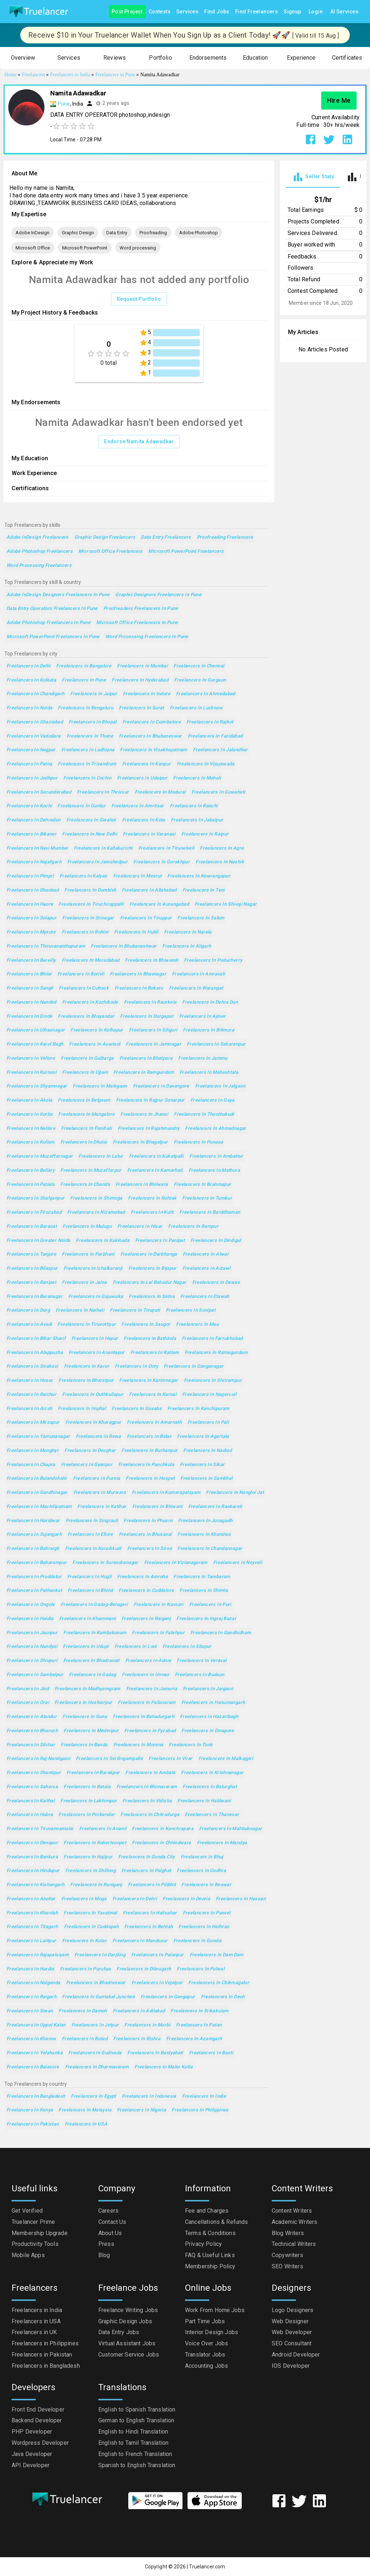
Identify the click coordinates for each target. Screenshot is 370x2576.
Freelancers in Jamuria (151, 1689)
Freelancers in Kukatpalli (156, 1156)
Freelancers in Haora (29, 904)
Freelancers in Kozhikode (90, 1002)
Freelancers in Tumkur (207, 1198)
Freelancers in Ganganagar (193, 1366)
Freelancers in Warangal (196, 988)
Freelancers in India (204, 2096)
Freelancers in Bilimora (208, 1030)
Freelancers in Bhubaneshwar (123, 946)
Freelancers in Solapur (31, 918)
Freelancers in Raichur (31, 1394)
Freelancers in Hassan (240, 1899)
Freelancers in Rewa (98, 1436)
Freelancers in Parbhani (88, 1254)
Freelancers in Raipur (205, 834)
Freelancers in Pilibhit (151, 1885)
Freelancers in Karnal (153, 1394)
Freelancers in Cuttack (83, 988)
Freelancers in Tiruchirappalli (91, 904)
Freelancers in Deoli (222, 1997)
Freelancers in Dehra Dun (210, 1002)
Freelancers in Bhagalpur (140, 1142)
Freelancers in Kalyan (83, 876)
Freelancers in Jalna (84, 1282)
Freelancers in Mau (197, 1324)
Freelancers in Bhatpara (146, 1058)
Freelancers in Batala (87, 1787)
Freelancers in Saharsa (32, 1787)
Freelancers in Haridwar (33, 1520)
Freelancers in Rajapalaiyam (37, 1955)
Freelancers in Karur (87, 1366)
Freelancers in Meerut (137, 876)
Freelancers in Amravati (199, 974)
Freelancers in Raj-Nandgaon (38, 1758)
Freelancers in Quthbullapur (93, 1394)
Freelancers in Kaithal (30, 1801)
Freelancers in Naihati (80, 1310)
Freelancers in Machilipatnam (39, 1506)
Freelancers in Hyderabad (140, 680)
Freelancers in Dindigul (215, 1240)
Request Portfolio (139, 299)
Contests (159, 11)
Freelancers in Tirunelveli (166, 848)
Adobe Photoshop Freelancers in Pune (48, 622)
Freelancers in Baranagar (34, 1296)
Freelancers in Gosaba (136, 1408)
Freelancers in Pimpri (30, 876)
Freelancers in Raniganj (96, 1885)
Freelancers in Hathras (204, 1926)
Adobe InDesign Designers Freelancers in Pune (58, 595)
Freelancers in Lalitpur (31, 1941)
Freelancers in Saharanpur (216, 1044)
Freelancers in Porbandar (86, 1814)
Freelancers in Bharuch (32, 1730)
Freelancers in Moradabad (90, 960)
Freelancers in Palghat (146, 1870)
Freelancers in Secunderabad (39, 792)
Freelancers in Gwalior (91, 820)
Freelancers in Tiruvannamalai (40, 1828)
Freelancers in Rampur (193, 1226)
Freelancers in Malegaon (100, 1086)
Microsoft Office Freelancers (110, 551)
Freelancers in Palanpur (157, 1955)
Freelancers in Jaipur (94, 694)
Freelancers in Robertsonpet (95, 1843)
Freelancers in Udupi (85, 1646)
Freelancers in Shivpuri (32, 1660)
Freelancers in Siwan (29, 2011)
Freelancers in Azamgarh (194, 2039)
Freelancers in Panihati (86, 1128)
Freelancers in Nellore (31, 1128)
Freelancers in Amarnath (154, 1422)
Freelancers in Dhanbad (32, 890)
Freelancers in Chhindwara (161, 1843)
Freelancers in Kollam (30, 1142)
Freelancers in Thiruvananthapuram (45, 946)
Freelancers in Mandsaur (140, 1941)
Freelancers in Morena (138, 1745)
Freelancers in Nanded (31, 1002)
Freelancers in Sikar (202, 1464)
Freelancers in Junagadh (205, 1520)
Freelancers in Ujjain (85, 1072)
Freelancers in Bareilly (31, 960)
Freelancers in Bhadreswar (96, 1982)
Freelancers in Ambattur (216, 1156)
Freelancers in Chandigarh (35, 694)
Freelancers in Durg (28, 1310)
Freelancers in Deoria (186, 1899)
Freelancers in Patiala (30, 1184)
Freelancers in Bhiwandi (152, 960)
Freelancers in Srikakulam (199, 2011)
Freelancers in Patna (29, 764)
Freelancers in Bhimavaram (146, 1787)
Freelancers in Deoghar (90, 1450)
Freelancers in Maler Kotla (163, 2067)
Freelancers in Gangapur (168, 1997)
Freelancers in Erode (29, 1016)
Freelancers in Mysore (31, 932)
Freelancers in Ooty (136, 1366)
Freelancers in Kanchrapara (162, 1828)
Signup (292, 11)
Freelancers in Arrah (29, 1408)
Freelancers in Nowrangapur (199, 876)
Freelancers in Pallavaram (146, 1702)
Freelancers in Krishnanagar (212, 1772)
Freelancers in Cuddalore (146, 1590)
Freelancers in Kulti (152, 1212)
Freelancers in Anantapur (96, 1352)
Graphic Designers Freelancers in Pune (158, 595)
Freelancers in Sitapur (187, 1646)
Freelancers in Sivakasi (32, 1366)
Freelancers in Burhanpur (149, 1450)
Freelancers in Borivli (81, 974)
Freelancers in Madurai (160, 792)
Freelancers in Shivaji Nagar (225, 904)
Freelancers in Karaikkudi (93, 1548)
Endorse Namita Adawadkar (139, 441)
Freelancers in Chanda (85, 1184)
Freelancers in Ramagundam (216, 1352)
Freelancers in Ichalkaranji (93, 1268)
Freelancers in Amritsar (137, 806)
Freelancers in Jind (27, 1689)
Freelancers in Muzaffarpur (91, 1170)
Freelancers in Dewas (216, 1282)
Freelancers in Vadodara (33, 736)
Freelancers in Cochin (87, 778)
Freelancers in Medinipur (91, 1730)
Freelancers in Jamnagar (153, 1044)
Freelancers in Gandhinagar (37, 1492)
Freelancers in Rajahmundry (148, 1128)
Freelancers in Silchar (30, 1745)
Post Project (127, 11)
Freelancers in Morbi (147, 2025)
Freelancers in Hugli (89, 1576)
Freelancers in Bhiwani (157, 1506)
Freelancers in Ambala (150, 1772)
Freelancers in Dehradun (33, 820)
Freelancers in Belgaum (83, 1100)
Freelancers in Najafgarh (34, 862)
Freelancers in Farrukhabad (212, 1338)
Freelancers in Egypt (93, 2096)
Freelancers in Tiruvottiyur (86, 1324)
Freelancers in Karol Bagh (35, 1044)
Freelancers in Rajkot (210, 722)
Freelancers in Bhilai (29, 974)
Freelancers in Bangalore (84, 666)
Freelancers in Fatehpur (158, 1633)
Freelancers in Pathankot (34, 1590)
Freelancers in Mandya (222, 1843)
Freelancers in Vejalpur (157, 1982)
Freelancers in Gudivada (95, 2053)
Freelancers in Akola (29, 1100)
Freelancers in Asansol (94, 1044)
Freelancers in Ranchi (193, 806)
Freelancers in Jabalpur (197, 820)
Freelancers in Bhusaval (145, 1534)
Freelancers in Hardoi (30, 1969)
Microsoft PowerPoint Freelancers (186, 551)
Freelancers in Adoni (148, 1660)
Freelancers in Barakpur (93, 1772)
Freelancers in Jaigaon (208, 1689)
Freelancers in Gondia (197, 1941)
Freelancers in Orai (27, 1702)
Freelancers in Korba (29, 1114)
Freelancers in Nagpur (31, 750)
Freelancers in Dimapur (32, 1843)
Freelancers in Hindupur (33, 1870)
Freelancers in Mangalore (86, 1114)
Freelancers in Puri (210, 1604)
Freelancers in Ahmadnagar (216, 1128)
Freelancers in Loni (135, 1646)
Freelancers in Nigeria (141, 2110)
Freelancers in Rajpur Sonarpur (150, 1100)
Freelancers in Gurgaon (200, 680)
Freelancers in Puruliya (85, 1969)
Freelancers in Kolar (84, 1941)
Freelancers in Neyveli (237, 1562)
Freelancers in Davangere (161, 1086)
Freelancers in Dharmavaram (97, 2067)
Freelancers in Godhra (201, 1870)
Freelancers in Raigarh (31, 1997)
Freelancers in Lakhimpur (88, 1801)
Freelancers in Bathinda (149, 1338)
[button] (23, 58)
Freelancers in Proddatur (34, 1576)
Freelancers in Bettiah (148, 1926)
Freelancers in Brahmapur (202, 1184)
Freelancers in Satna (151, 1296)
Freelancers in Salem (200, 918)
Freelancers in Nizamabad (96, 1212)
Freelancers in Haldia (30, 1618)
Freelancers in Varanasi (149, 834)
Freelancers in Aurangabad (159, 904)
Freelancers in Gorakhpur (161, 862)
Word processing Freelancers (39, 565)
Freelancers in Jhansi (144, 1114)
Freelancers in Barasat (31, 1226)
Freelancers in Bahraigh (33, 1548)
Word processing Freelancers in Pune (147, 636)
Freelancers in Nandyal (32, 1646)
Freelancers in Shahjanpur (35, 1198)
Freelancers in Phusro (148, 1520)
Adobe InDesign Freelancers (37, 537)
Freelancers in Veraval (201, 1660)
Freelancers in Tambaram (202, 1576)
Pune (64, 104)
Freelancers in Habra (29, 1814)
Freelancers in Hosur (29, 1380)
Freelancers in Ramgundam (143, 1072)
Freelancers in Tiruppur (146, 918)
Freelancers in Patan (199, 2025)
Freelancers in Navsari (158, 1604)
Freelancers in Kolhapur (97, 1030)
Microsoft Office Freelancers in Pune (137, 622)
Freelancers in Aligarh (186, 946)
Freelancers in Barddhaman (209, 1212)
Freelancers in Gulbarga (87, 1058)
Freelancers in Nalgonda (33, 1982)
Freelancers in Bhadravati (91, 1660)
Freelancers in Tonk (190, 1745)
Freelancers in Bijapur (152, 1268)
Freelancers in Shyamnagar (36, 1086)
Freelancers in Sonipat (190, 1310)
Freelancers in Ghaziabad (34, 722)
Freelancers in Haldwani (204, 1801)
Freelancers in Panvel (206, 1913)
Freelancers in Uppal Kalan (36, 2025)
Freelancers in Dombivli (90, 890)
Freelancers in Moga (84, 1899)
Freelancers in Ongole (30, 1604)
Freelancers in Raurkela (150, 1002)
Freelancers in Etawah (205, 1296)
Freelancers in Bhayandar (86, 1016)
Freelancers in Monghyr (32, 1450)
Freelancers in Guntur (81, 806)
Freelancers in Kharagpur (93, 1422)
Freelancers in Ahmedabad (206, 694)
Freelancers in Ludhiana (88, 750)
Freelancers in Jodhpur (32, 778)
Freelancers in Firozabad (34, 1212)
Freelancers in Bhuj (202, 1857)
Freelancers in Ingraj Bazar (206, 1618)
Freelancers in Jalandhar (220, 750)
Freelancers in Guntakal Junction (98, 1997)
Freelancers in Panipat (160, 1240)
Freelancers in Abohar (31, 1899)
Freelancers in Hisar (140, 1226)
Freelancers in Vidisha (147, 1801)
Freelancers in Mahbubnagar (231, 1828)
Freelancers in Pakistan (32, 2124)
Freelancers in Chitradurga (150, 1814)
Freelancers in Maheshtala (209, 1072)
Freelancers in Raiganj (146, 1618)
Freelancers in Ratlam (154, 1352)
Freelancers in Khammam (87, 1618)
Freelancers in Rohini (85, 932)
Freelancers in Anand (103, 1828)
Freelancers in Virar (170, 1758)
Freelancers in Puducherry (213, 960)
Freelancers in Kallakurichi (103, 848)
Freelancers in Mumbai (142, 666)
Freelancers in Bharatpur (86, 1380)
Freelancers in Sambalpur (35, 1674)
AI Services (344, 11)
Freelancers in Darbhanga (148, 1254)
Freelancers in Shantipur (33, 1772)
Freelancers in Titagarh (32, 1926)
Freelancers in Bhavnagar (138, 974)
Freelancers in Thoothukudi (204, 1114)
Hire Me (339, 100)
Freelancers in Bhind (90, 1590)
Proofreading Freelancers (225, 537)
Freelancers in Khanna (31, 2039)
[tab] (313, 177)
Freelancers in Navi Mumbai (37, 848)
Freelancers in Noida (29, 708)
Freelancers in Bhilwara (141, 1184)
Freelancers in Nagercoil (209, 1394)
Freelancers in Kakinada (102, 1240)
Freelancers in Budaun (199, 1674)
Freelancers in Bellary (30, 1170)
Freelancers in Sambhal (206, 1478)
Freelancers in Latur (100, 1156)
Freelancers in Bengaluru (85, 708)
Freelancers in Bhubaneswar (150, 736)
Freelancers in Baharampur (36, 1562)
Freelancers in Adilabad (139, 2011)
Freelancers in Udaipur (142, 778)
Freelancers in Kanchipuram (198, 1408)
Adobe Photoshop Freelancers (39, 551)
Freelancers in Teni (203, 890)
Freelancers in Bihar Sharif (36, 1338)
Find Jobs (216, 11)
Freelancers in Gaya (212, 1100)
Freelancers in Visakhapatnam (153, 750)
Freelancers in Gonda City (146, 1857)
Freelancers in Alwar (205, 1254)
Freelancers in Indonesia (149, 2096)
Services (187, 11)
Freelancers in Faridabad (215, 736)
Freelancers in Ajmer (202, 1016)
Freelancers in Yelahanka (34, 2053)
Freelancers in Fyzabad (150, 1730)
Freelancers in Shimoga (96, 1198)
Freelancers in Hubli (136, 932)
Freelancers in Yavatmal (90, 1913)
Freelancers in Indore (146, 694)
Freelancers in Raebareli (215, 1506)
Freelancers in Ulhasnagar (35, 1030)
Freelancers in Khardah (32, 1913)
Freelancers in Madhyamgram (87, 1689)
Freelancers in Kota (144, 820)
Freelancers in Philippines (200, 2110)
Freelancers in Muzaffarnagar (39, 1156)
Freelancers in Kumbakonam (95, 1633)
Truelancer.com (207, 2566)
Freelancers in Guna (84, 1716)
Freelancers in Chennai (198, 666)
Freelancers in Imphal (81, 1408)
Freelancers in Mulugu (87, 1226)
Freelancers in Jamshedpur (97, 862)
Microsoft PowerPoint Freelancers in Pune (53, 636)
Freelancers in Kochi (29, 806)
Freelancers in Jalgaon (220, 1086)
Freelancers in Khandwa (204, 1534)
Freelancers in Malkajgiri (225, 1758)
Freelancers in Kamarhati (155, 1170)
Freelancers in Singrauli (92, 1520)
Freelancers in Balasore (33, 2067)
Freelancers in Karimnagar (148, 1380)
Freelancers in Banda (84, 1745)
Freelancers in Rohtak (152, 1198)
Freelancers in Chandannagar (210, 1548)
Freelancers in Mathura (214, 1170)
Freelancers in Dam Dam (216, 1955)
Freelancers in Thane (90, 736)
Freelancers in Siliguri (153, 1030)
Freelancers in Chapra (31, 1464)
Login (315, 11)
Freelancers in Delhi (28, 666)
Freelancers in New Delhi (90, 834)
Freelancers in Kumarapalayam (166, 1492)
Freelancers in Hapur (94, 1338)
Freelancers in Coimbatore (151, 722)
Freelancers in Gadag (92, 1674)
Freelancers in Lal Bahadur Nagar (149, 1282)
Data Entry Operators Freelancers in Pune (52, 608)
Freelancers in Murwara (100, 1492)
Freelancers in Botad (84, 2039)
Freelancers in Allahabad (149, 890)
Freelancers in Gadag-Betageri (94, 1604)
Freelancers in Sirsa (149, 1548)
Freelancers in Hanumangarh (213, 1702)
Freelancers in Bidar (149, 1436)
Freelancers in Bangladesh (35, 2096)
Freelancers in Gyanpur (87, 1464)
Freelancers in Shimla (203, 1590)
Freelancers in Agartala (203, 1436)
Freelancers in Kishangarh (35, 1885)
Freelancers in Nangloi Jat (235, 1492)
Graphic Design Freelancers (105, 537)
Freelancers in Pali (208, 1422)
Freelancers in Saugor (146, 1324)
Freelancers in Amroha (142, 1576)
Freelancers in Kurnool (31, 1072)
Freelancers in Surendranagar (105, 1562)
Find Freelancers (256, 11)
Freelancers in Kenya (29, 2110)
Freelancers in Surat (141, 708)
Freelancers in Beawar (206, 1885)
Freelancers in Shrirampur (212, 1380)
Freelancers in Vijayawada (205, 764)
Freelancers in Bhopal (92, 722)
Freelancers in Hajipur (88, 1857)
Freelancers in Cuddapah (91, 1926)
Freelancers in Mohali (197, 778)
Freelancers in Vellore (30, 1058)
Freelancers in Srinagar (88, 918)
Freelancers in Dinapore (208, 1730)
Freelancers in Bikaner (31, 834)
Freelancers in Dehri (134, 1899)
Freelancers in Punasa (198, 1142)
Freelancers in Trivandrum (86, 764)
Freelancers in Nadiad (207, 1450)
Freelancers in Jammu (203, 1058)
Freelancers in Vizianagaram (176, 1562)
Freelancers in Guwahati (218, 792)
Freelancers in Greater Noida (38, 1240)
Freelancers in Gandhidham (220, 1633)
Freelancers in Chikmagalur (218, 1982)
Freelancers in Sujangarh (34, 1534)
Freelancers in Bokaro (139, 988)
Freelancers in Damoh (82, 2011)
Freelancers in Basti (211, 2053)
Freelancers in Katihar (102, 1506)
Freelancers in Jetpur (95, 2025)
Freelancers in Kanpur (146, 764)
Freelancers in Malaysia (85, 2110)
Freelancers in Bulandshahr (37, 1478)
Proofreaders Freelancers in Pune (141, 608)
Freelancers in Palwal (200, 1969)
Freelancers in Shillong (90, 1870)
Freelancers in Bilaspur (32, 1268)
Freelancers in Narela (188, 932)
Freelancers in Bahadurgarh (143, 1716)
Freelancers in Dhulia (83, 1142)
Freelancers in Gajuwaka (96, 1296)
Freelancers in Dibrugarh (143, 1969)
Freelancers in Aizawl (206, 1268)
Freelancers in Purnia (97, 1478)
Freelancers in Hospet (150, 1478)
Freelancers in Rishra (137, 2039)
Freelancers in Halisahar (149, 1913)
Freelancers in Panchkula (146, 1464)
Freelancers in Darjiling (100, 1955)
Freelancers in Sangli (30, 988)
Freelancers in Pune (83, 680)
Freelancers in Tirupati (135, 1310)
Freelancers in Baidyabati (155, 2053)
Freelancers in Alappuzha (34, 1352)
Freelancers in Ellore (90, 1534)
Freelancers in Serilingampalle (109, 1758)
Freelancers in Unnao (145, 1674)
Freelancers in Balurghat (209, 1787)
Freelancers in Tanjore (31, 1254)
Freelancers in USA (86, 2124)
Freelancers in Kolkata (31, 680)
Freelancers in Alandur (31, 1716)
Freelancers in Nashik (219, 862)
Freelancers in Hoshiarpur (83, 1702)
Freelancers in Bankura (32, 1857)
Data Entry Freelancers (165, 537)
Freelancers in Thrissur (103, 792)
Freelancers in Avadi (29, 1324)
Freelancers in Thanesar (212, 1814)
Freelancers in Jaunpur (32, 1633)
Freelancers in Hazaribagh (209, 1716)
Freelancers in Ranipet (31, 1282)
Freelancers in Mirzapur (33, 1422)
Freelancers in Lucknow (196, 708)
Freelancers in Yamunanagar (38, 1436)
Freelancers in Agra (221, 848)
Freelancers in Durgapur (147, 1016)
